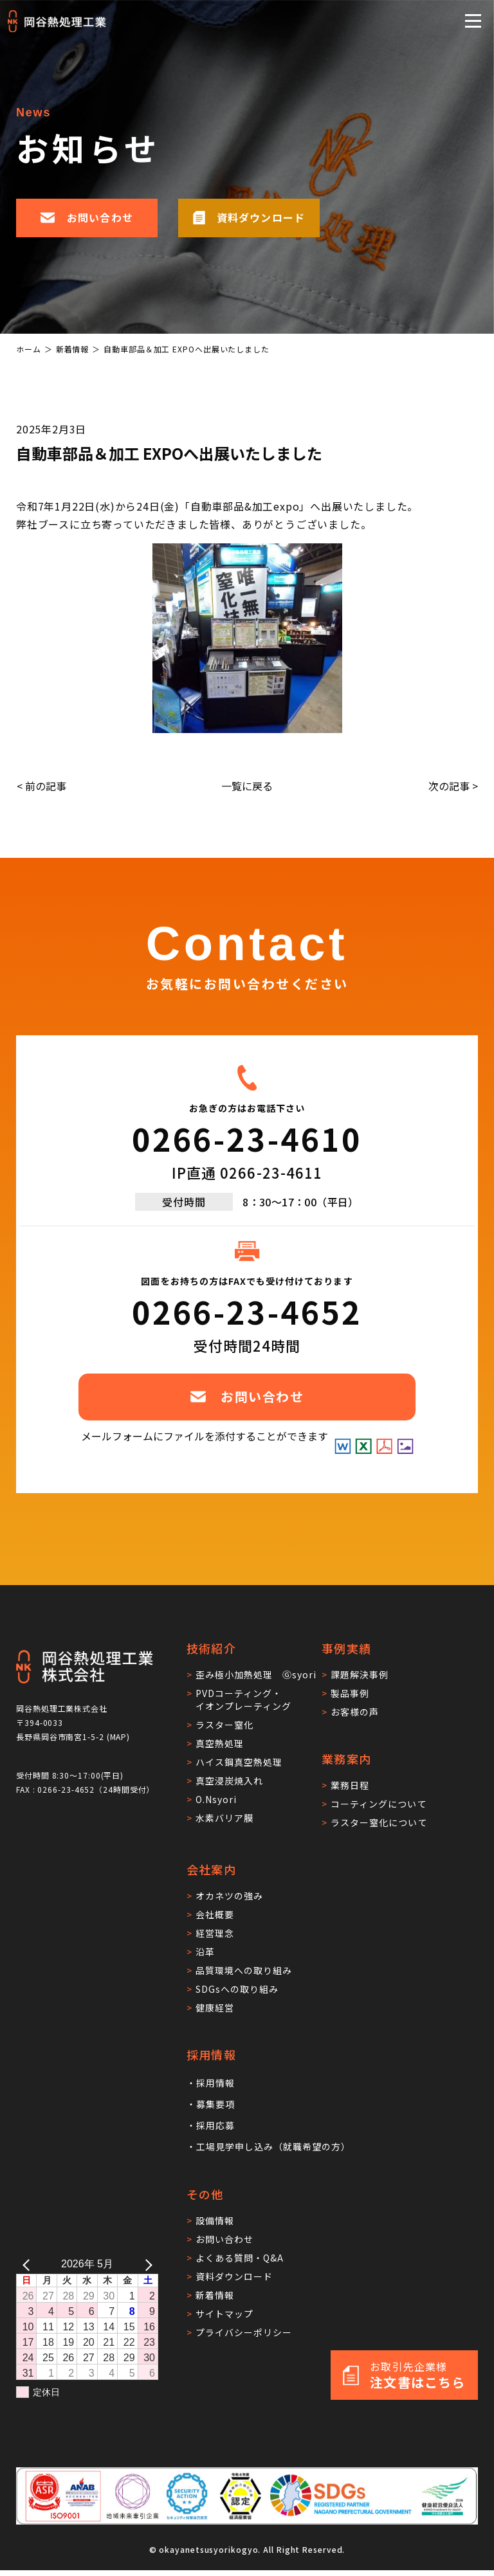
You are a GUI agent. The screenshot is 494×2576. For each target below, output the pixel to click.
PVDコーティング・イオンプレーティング (244, 1699)
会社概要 (215, 1914)
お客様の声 (355, 1711)
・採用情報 (211, 2082)
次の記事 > (453, 786)
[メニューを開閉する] (473, 21)
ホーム (28, 348)
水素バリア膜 (224, 1817)
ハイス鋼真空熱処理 (239, 1761)
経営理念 (215, 1933)
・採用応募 (211, 2125)
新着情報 (72, 348)
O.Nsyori (216, 1799)
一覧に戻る (247, 786)
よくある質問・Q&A (240, 2257)
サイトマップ (224, 2313)
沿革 (205, 1951)
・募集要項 (211, 2104)
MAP (118, 1736)
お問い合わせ (224, 2239)
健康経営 (215, 2007)
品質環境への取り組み (244, 1970)
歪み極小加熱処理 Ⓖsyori (256, 1674)
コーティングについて (379, 1803)
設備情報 (215, 2220)
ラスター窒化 (224, 1724)
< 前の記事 (41, 786)
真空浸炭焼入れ (229, 1780)
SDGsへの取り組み (237, 1988)
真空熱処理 (220, 1743)
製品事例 (350, 1693)
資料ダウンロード (234, 2276)
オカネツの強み (229, 1895)
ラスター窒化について (379, 1822)
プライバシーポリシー (244, 2332)
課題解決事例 (360, 1674)
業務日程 (350, 1785)
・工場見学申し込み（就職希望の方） (269, 2146)
